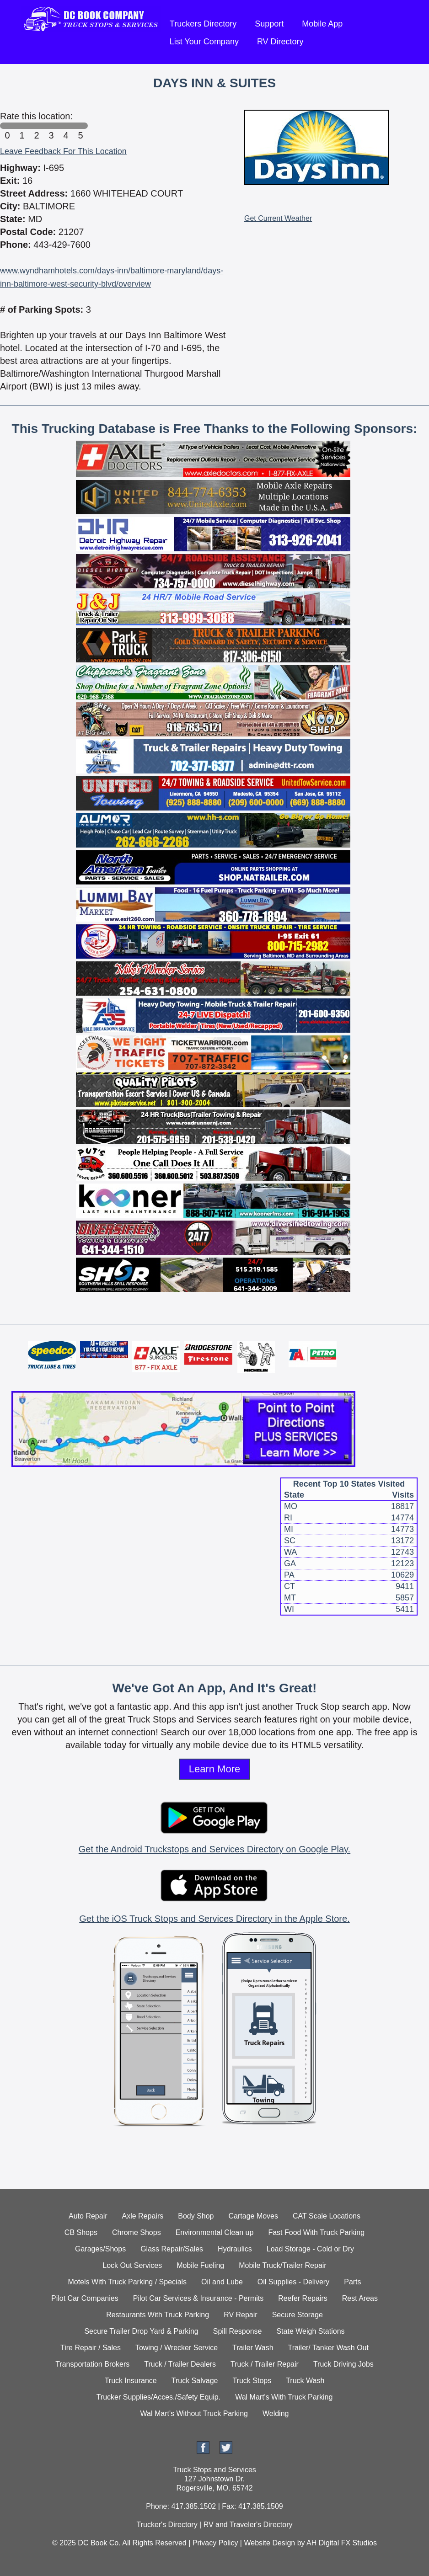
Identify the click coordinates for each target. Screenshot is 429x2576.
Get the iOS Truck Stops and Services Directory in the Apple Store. (214, 1919)
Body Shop (196, 2216)
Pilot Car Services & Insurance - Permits (198, 2298)
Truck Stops (251, 2380)
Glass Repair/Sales (171, 2249)
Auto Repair (88, 2216)
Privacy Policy (215, 2543)
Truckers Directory (203, 23)
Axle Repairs (143, 2216)
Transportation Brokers (92, 2364)
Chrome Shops (136, 2232)
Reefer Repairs (302, 2298)
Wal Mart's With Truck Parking (283, 2397)
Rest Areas (360, 2298)
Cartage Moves (254, 2216)
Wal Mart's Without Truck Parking (194, 2413)
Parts (352, 2282)
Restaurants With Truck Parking (157, 2315)
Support (269, 23)
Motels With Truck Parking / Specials (127, 2282)
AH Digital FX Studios (341, 2543)
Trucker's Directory (166, 2524)
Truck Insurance (131, 2380)
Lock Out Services (132, 2265)
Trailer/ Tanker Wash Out (328, 2348)
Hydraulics (235, 2249)
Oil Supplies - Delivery (293, 2282)
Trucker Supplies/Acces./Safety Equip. (159, 2397)
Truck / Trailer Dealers (180, 2364)
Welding (276, 2413)
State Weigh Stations (310, 2331)
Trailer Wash (252, 2348)
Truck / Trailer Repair (265, 2364)
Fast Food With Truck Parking (316, 2232)
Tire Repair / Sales (90, 2348)
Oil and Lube (222, 2282)
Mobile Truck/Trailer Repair (282, 2265)
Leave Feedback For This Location (63, 151)
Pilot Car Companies (84, 2298)
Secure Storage (297, 2315)
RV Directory (280, 41)
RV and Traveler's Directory (248, 2524)
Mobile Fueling (200, 2265)
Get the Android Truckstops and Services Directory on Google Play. (214, 1849)
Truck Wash (305, 2380)
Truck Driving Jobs (343, 2364)
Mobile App (322, 23)
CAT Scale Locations (326, 2216)
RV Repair (240, 2315)
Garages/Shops (100, 2249)
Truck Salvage (195, 2380)
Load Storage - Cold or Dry (310, 2249)
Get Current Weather (278, 218)
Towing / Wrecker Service (176, 2348)
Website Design (269, 2543)
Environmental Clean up (215, 2232)
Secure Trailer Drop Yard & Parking (141, 2331)
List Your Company (204, 41)
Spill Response (237, 2331)
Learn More (215, 1769)
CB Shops (80, 2232)
